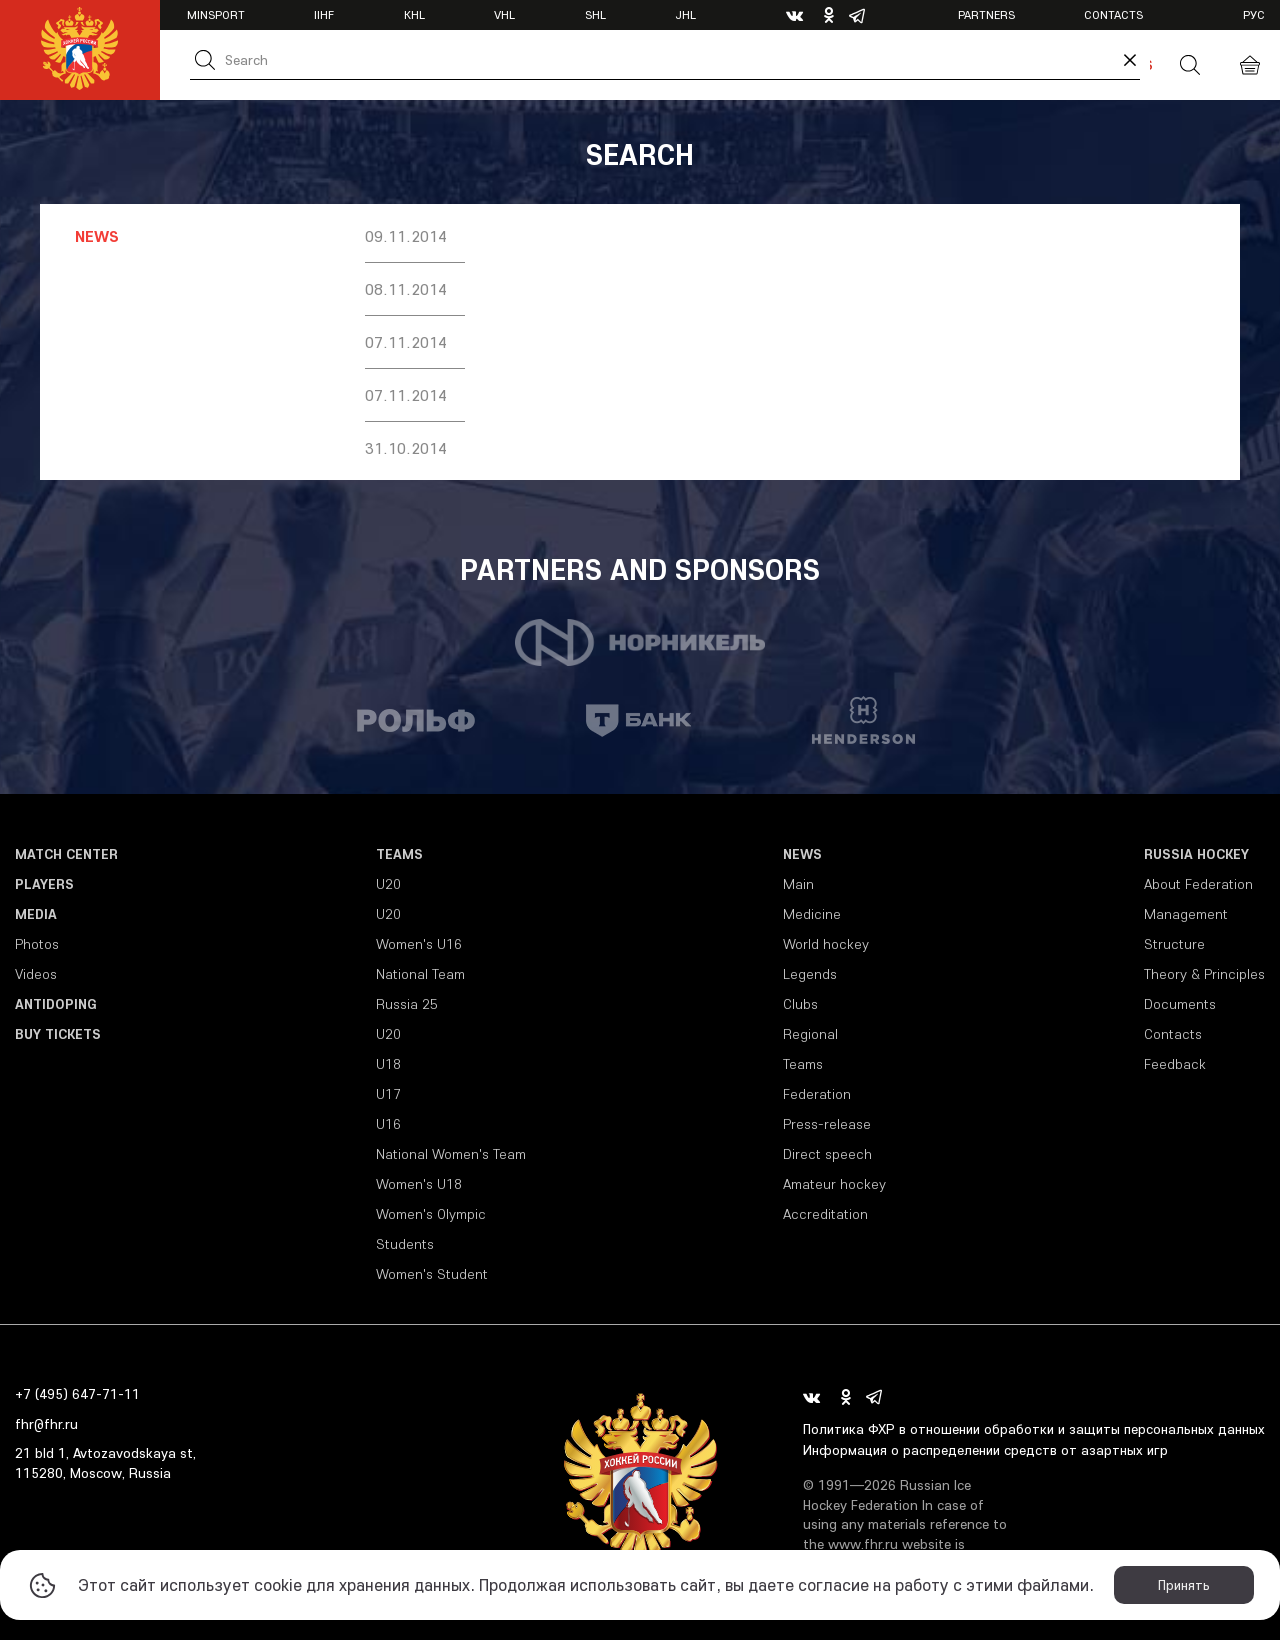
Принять (1184, 1585)
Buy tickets (58, 1034)
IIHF (324, 14)
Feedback (1175, 1064)
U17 (388, 1094)
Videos (36, 974)
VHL (504, 14)
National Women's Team (451, 1154)
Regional (810, 1034)
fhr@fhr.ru (46, 1424)
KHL (414, 14)
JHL (685, 14)
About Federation (1198, 884)
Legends (810, 974)
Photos (37, 944)
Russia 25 (407, 1004)
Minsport (216, 14)
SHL (595, 14)
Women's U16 (419, 944)
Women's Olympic (431, 1214)
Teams (399, 854)
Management (1186, 914)
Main (798, 884)
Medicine (812, 914)
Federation (817, 1094)
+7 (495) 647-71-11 (77, 1394)
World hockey (826, 944)
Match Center (66, 854)
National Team (420, 974)
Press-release (827, 1124)
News (802, 854)
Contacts (1113, 14)
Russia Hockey (1196, 854)
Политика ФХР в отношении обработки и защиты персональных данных (1034, 1429)
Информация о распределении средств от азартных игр (985, 1450)
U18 (388, 1064)
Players (44, 884)
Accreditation (825, 1214)
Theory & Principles (1204, 974)
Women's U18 (419, 1184)
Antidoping (56, 1004)
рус (1254, 14)
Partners (986, 14)
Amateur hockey (834, 1184)
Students (405, 1244)
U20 (388, 884)
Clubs (800, 1004)
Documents (1180, 1004)
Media (36, 914)
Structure (1174, 944)
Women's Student (432, 1274)
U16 (388, 1124)
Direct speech (827, 1154)
